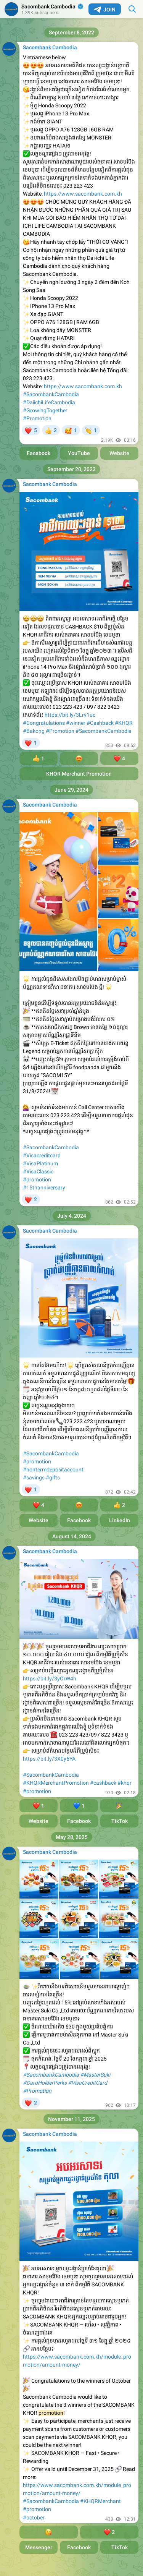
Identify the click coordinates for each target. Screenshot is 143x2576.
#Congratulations (44, 723)
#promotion (37, 1179)
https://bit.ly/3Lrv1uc (70, 715)
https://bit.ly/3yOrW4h (49, 1678)
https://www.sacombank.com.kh (83, 194)
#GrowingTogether (45, 410)
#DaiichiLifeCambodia (49, 402)
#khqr (124, 1783)
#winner (75, 723)
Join (105, 9)
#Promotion (37, 418)
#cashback (103, 1783)
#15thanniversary (44, 1187)
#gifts (53, 1477)
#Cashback (100, 723)
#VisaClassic (38, 1171)
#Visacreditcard (42, 1155)
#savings (34, 1477)
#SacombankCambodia (51, 394)
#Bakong (34, 731)
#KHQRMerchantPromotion (56, 1783)
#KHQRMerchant (100, 2501)
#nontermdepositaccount (53, 1469)
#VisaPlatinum (40, 1163)
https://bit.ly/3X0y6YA (49, 1759)
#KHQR (124, 723)
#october (34, 2517)
